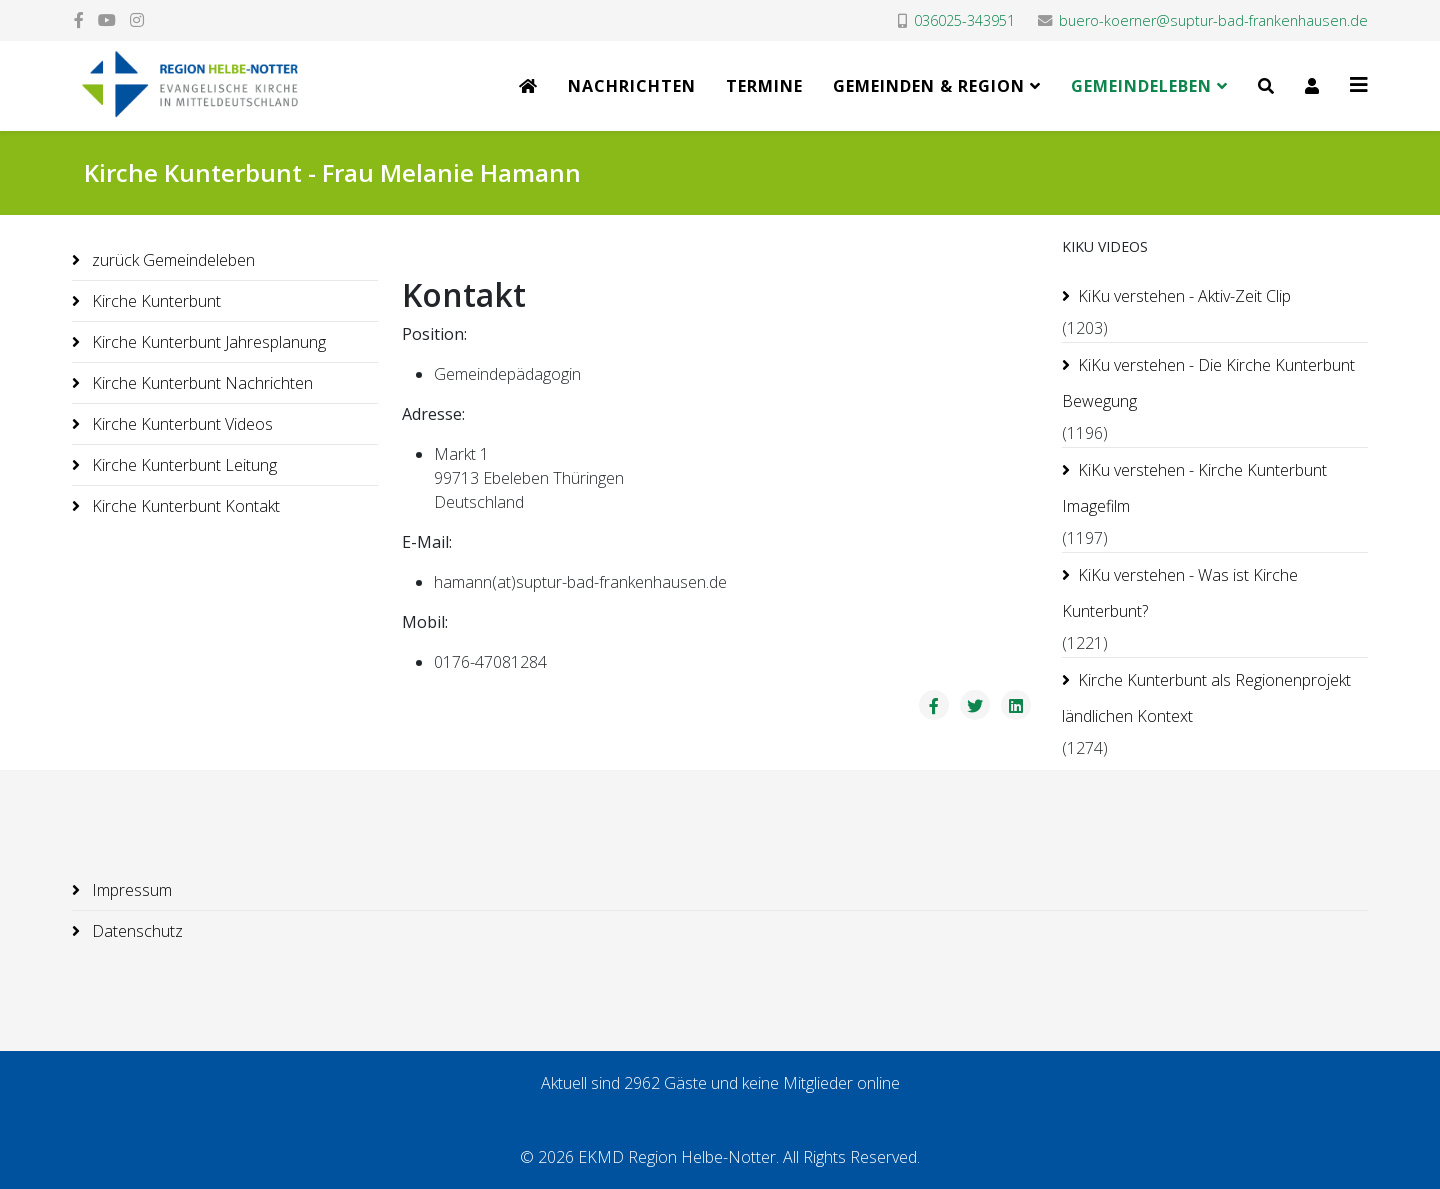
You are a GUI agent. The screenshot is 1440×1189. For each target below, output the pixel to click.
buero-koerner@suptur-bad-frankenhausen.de (1213, 20)
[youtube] (107, 20)
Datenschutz (135, 931)
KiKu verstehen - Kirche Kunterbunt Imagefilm (1194, 488)
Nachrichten (632, 86)
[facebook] (79, 20)
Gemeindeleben (1141, 86)
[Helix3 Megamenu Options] (1359, 84)
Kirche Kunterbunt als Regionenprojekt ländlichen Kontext (1206, 698)
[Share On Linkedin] (1016, 705)
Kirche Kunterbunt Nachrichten (200, 383)
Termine (764, 86)
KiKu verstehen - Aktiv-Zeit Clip (1184, 296)
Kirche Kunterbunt (154, 301)
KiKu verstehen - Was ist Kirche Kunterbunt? (1180, 593)
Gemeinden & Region (929, 86)
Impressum (130, 890)
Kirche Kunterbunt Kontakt (184, 506)
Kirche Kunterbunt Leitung (182, 465)
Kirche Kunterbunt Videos (180, 424)
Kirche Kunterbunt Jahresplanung (207, 342)
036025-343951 (964, 20)
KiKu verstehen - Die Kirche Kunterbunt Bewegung (1208, 383)
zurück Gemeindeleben (171, 260)
